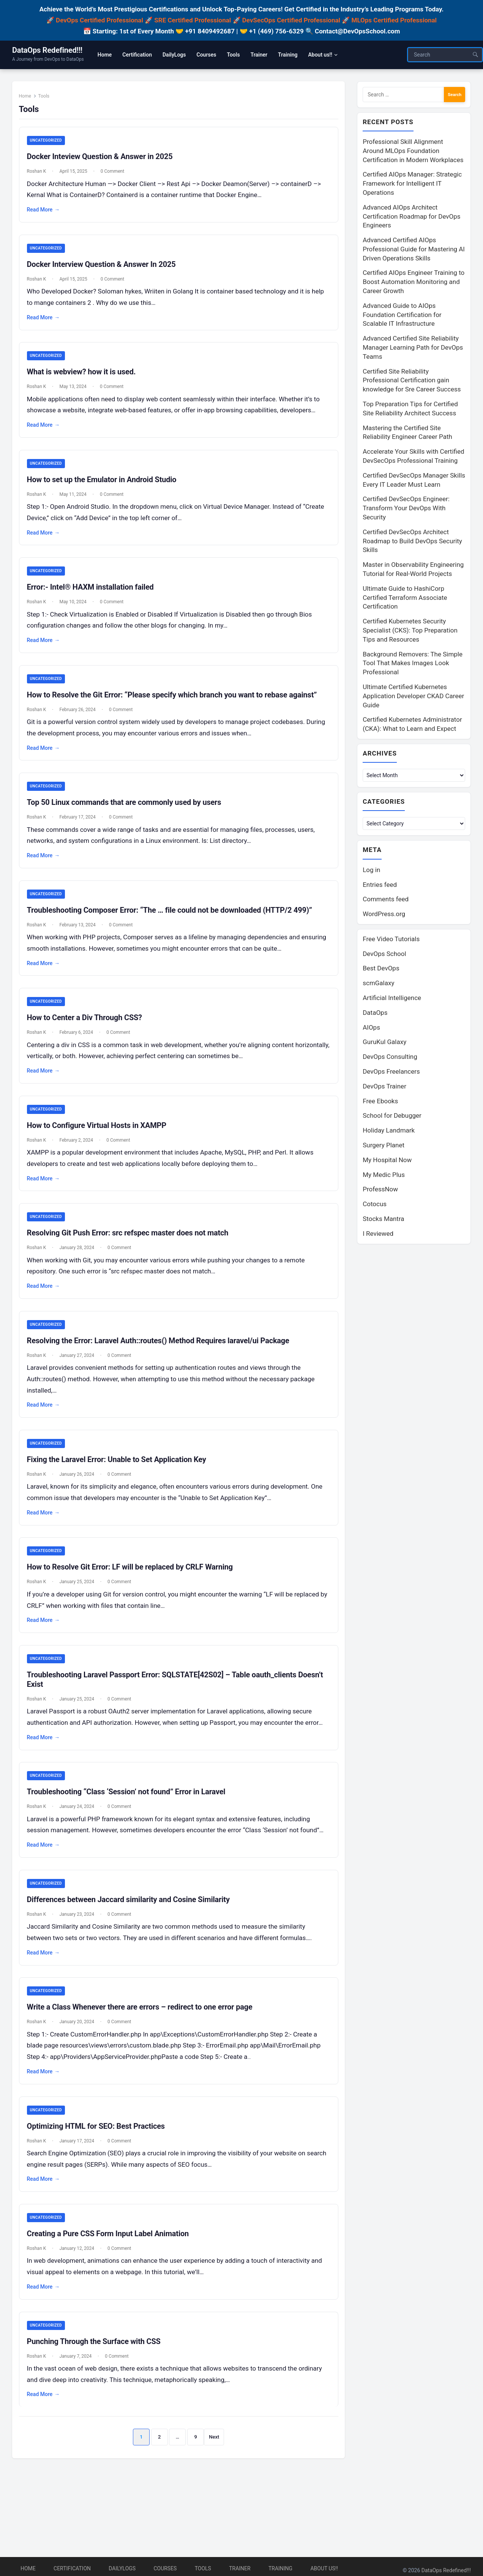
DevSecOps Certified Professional (291, 20)
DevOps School (384, 955)
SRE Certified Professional (192, 20)
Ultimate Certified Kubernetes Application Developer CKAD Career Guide (413, 696)
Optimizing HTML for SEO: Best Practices (100, 2166)
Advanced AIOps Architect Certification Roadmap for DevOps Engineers (411, 217)
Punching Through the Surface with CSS (97, 2383)
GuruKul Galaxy (384, 1043)
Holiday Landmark (389, 1132)
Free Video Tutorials (391, 940)
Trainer (240, 2568)
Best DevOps (381, 969)
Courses (165, 2568)
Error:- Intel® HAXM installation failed (94, 594)
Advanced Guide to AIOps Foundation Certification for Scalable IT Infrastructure (402, 315)
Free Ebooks (380, 1102)
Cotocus (375, 1205)
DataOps (375, 1014)
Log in (371, 871)
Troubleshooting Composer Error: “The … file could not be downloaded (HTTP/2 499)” (173, 919)
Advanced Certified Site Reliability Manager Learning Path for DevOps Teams (413, 348)
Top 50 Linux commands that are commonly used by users (128, 811)
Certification (72, 2568)
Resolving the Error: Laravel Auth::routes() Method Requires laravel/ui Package (162, 1353)
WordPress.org (384, 915)
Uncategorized (50, 145)
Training (280, 2568)
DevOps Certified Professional (99, 20)
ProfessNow (380, 1190)
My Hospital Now (387, 1161)
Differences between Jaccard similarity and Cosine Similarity (132, 1938)
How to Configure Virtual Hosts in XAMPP (100, 1136)
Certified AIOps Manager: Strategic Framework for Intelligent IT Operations (412, 184)
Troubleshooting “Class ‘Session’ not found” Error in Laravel (130, 1819)
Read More (47, 214)
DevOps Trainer (384, 1088)
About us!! (324, 2568)
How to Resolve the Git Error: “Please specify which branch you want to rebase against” (176, 703)
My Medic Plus (384, 1176)
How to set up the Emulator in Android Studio (105, 486)
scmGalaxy (378, 984)
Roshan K (40, 176)
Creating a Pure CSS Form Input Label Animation (112, 2275)
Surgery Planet (383, 1146)
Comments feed (386, 900)
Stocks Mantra (383, 1220)
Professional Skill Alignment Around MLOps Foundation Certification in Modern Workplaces (413, 151)
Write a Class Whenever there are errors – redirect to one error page (143, 2047)
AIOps (371, 1029)
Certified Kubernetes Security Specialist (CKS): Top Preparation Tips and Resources (410, 631)
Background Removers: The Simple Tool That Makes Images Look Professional (412, 664)
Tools (203, 2568)
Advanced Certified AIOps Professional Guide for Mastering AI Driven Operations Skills (414, 249)
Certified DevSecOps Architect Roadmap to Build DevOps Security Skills (412, 541)
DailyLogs (122, 2568)
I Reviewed (378, 1235)
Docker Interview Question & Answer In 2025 (105, 269)
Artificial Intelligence (392, 999)
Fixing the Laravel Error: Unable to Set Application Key (120, 1473)
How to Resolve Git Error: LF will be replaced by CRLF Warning (134, 1581)
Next (214, 2479)
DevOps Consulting (390, 1058)
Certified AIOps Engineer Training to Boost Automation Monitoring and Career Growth (413, 282)
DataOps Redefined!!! (47, 50)
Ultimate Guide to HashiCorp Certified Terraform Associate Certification (405, 598)
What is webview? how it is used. (85, 378)
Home (29, 100)
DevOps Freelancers (391, 1073)
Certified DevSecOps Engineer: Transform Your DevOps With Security (406, 508)
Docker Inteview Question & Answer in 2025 (104, 161)
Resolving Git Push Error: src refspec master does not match (131, 1244)
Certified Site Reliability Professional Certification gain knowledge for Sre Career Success (412, 381)
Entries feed (380, 886)
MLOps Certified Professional (394, 20)
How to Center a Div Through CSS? (88, 1028)
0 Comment (116, 176)
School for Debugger (392, 1117)
